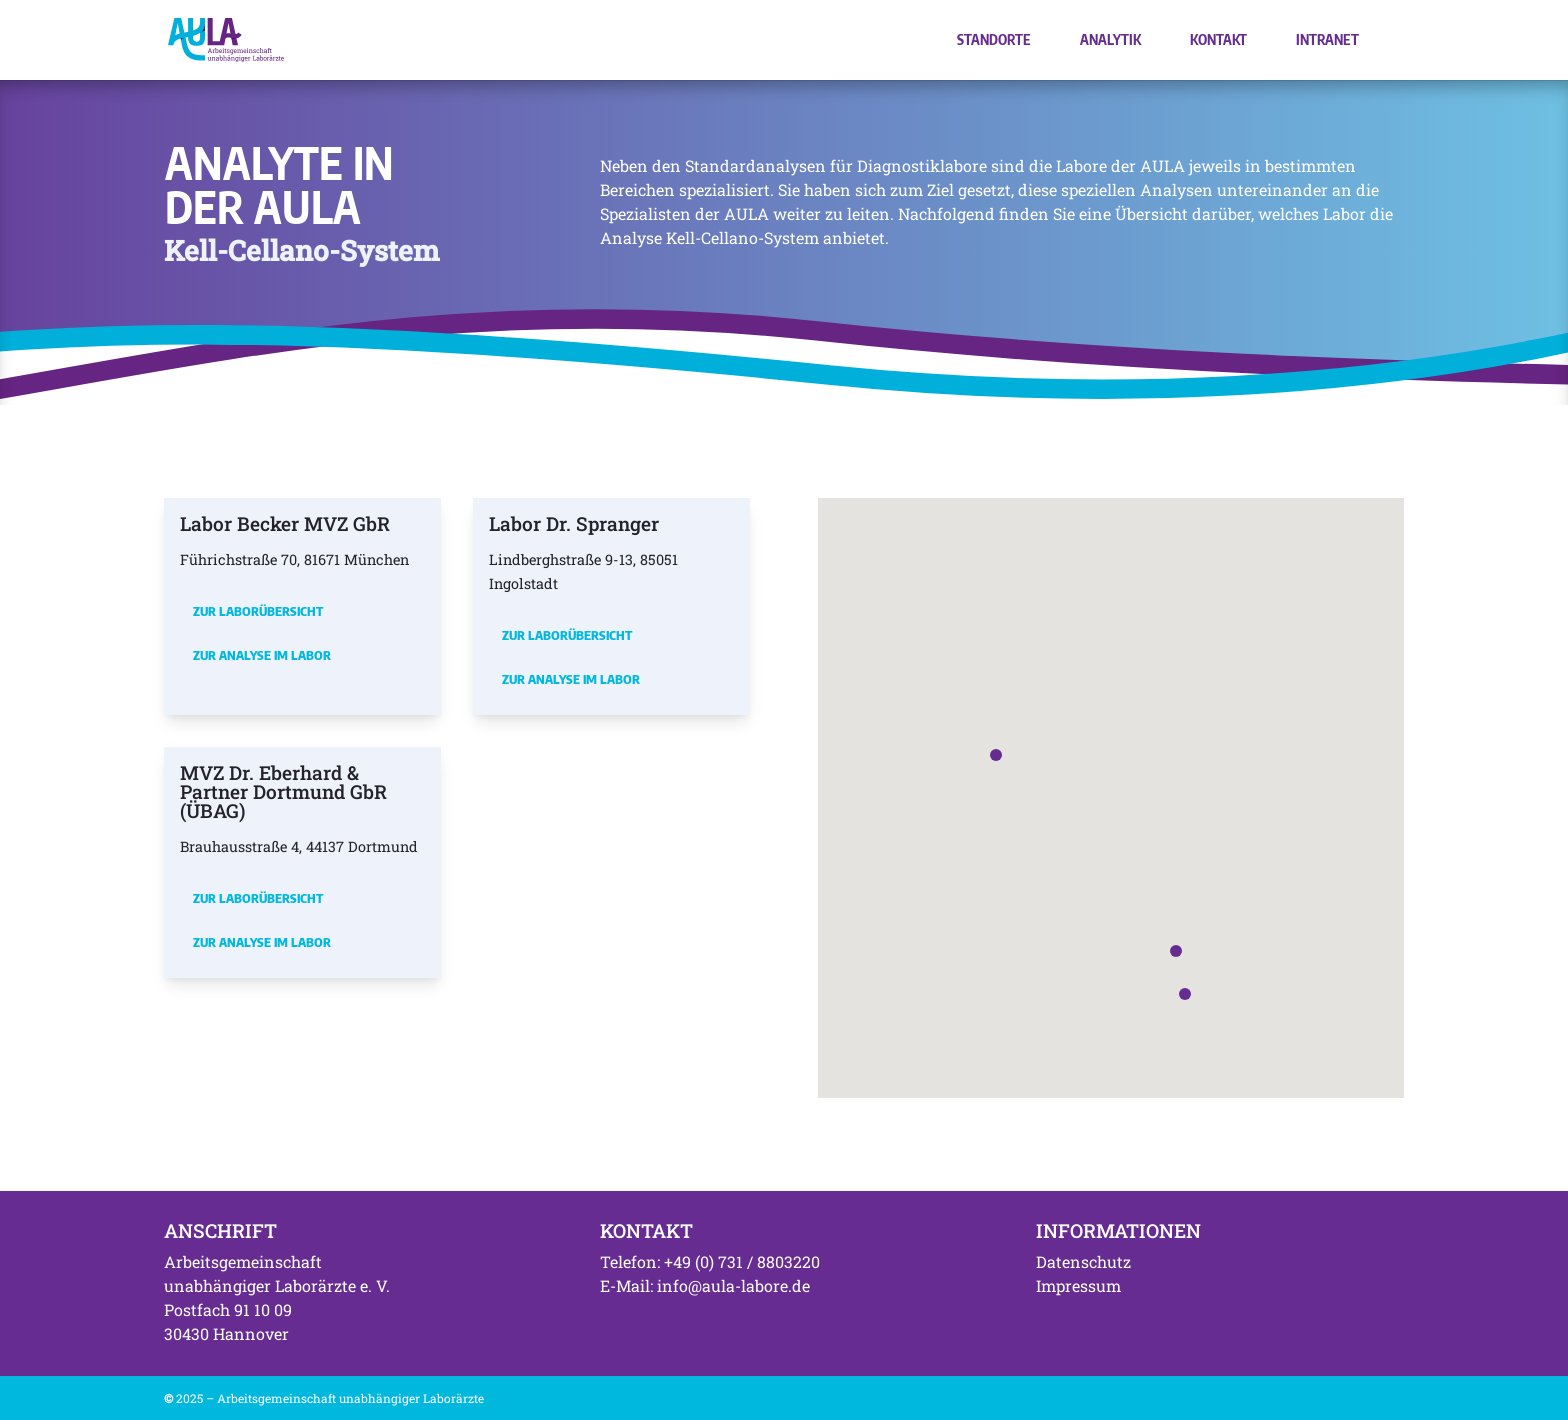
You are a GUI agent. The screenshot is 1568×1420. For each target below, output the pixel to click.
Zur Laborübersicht (258, 611)
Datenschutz (1083, 1261)
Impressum (1078, 1285)
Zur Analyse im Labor (262, 655)
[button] (996, 755)
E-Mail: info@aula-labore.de (705, 1285)
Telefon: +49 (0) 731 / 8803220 (710, 1261)
